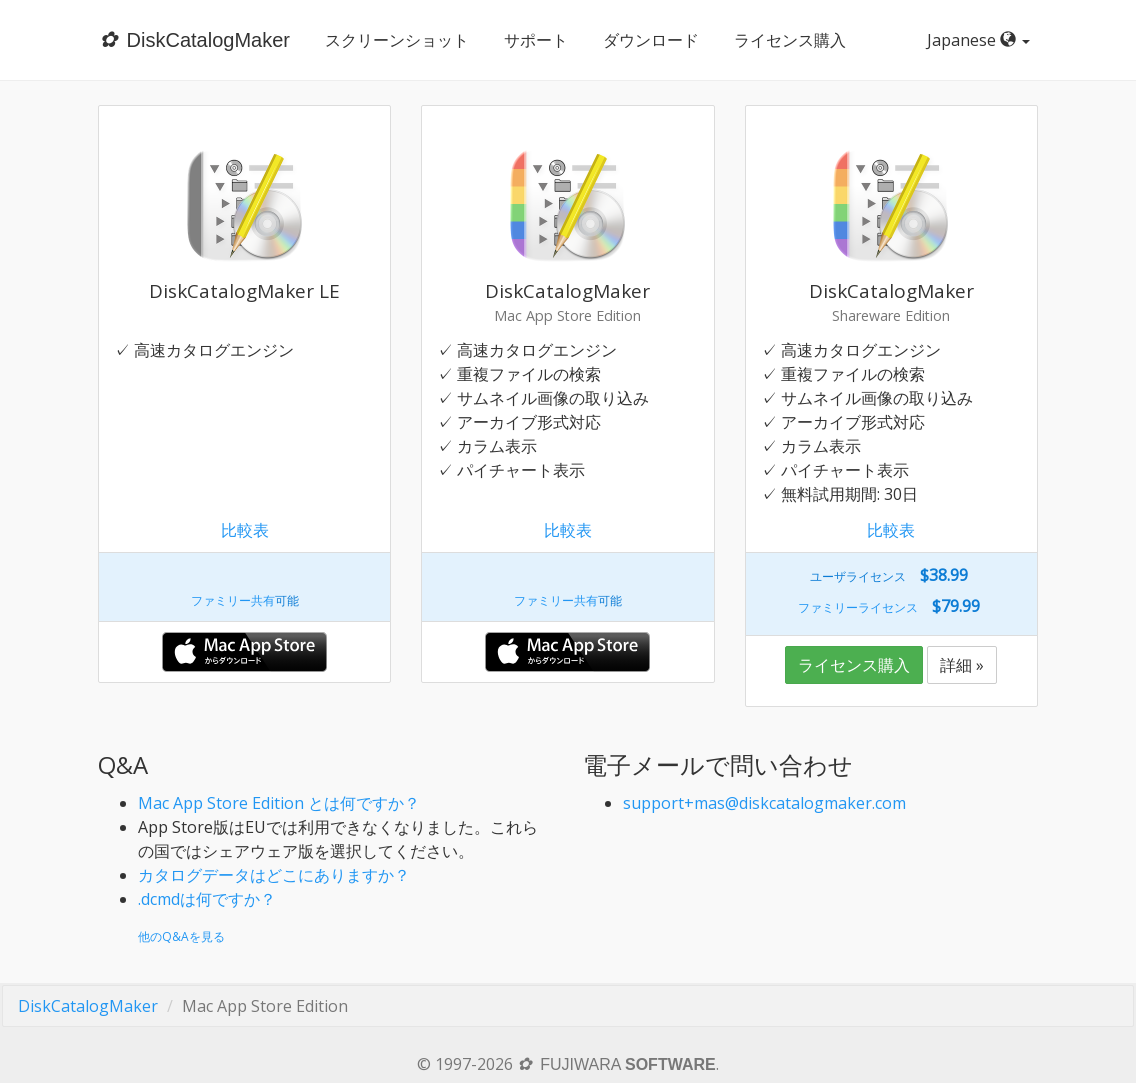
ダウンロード (650, 40)
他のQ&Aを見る (181, 936)
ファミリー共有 (233, 600)
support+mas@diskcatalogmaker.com (764, 803)
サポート (535, 40)
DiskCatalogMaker (88, 1006)
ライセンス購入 (789, 40)
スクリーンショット (396, 40)
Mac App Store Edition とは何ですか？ (279, 803)
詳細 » (962, 665)
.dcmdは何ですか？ (207, 899)
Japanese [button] (982, 40)
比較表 (245, 530)
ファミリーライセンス (858, 607)
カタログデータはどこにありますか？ (274, 875)
